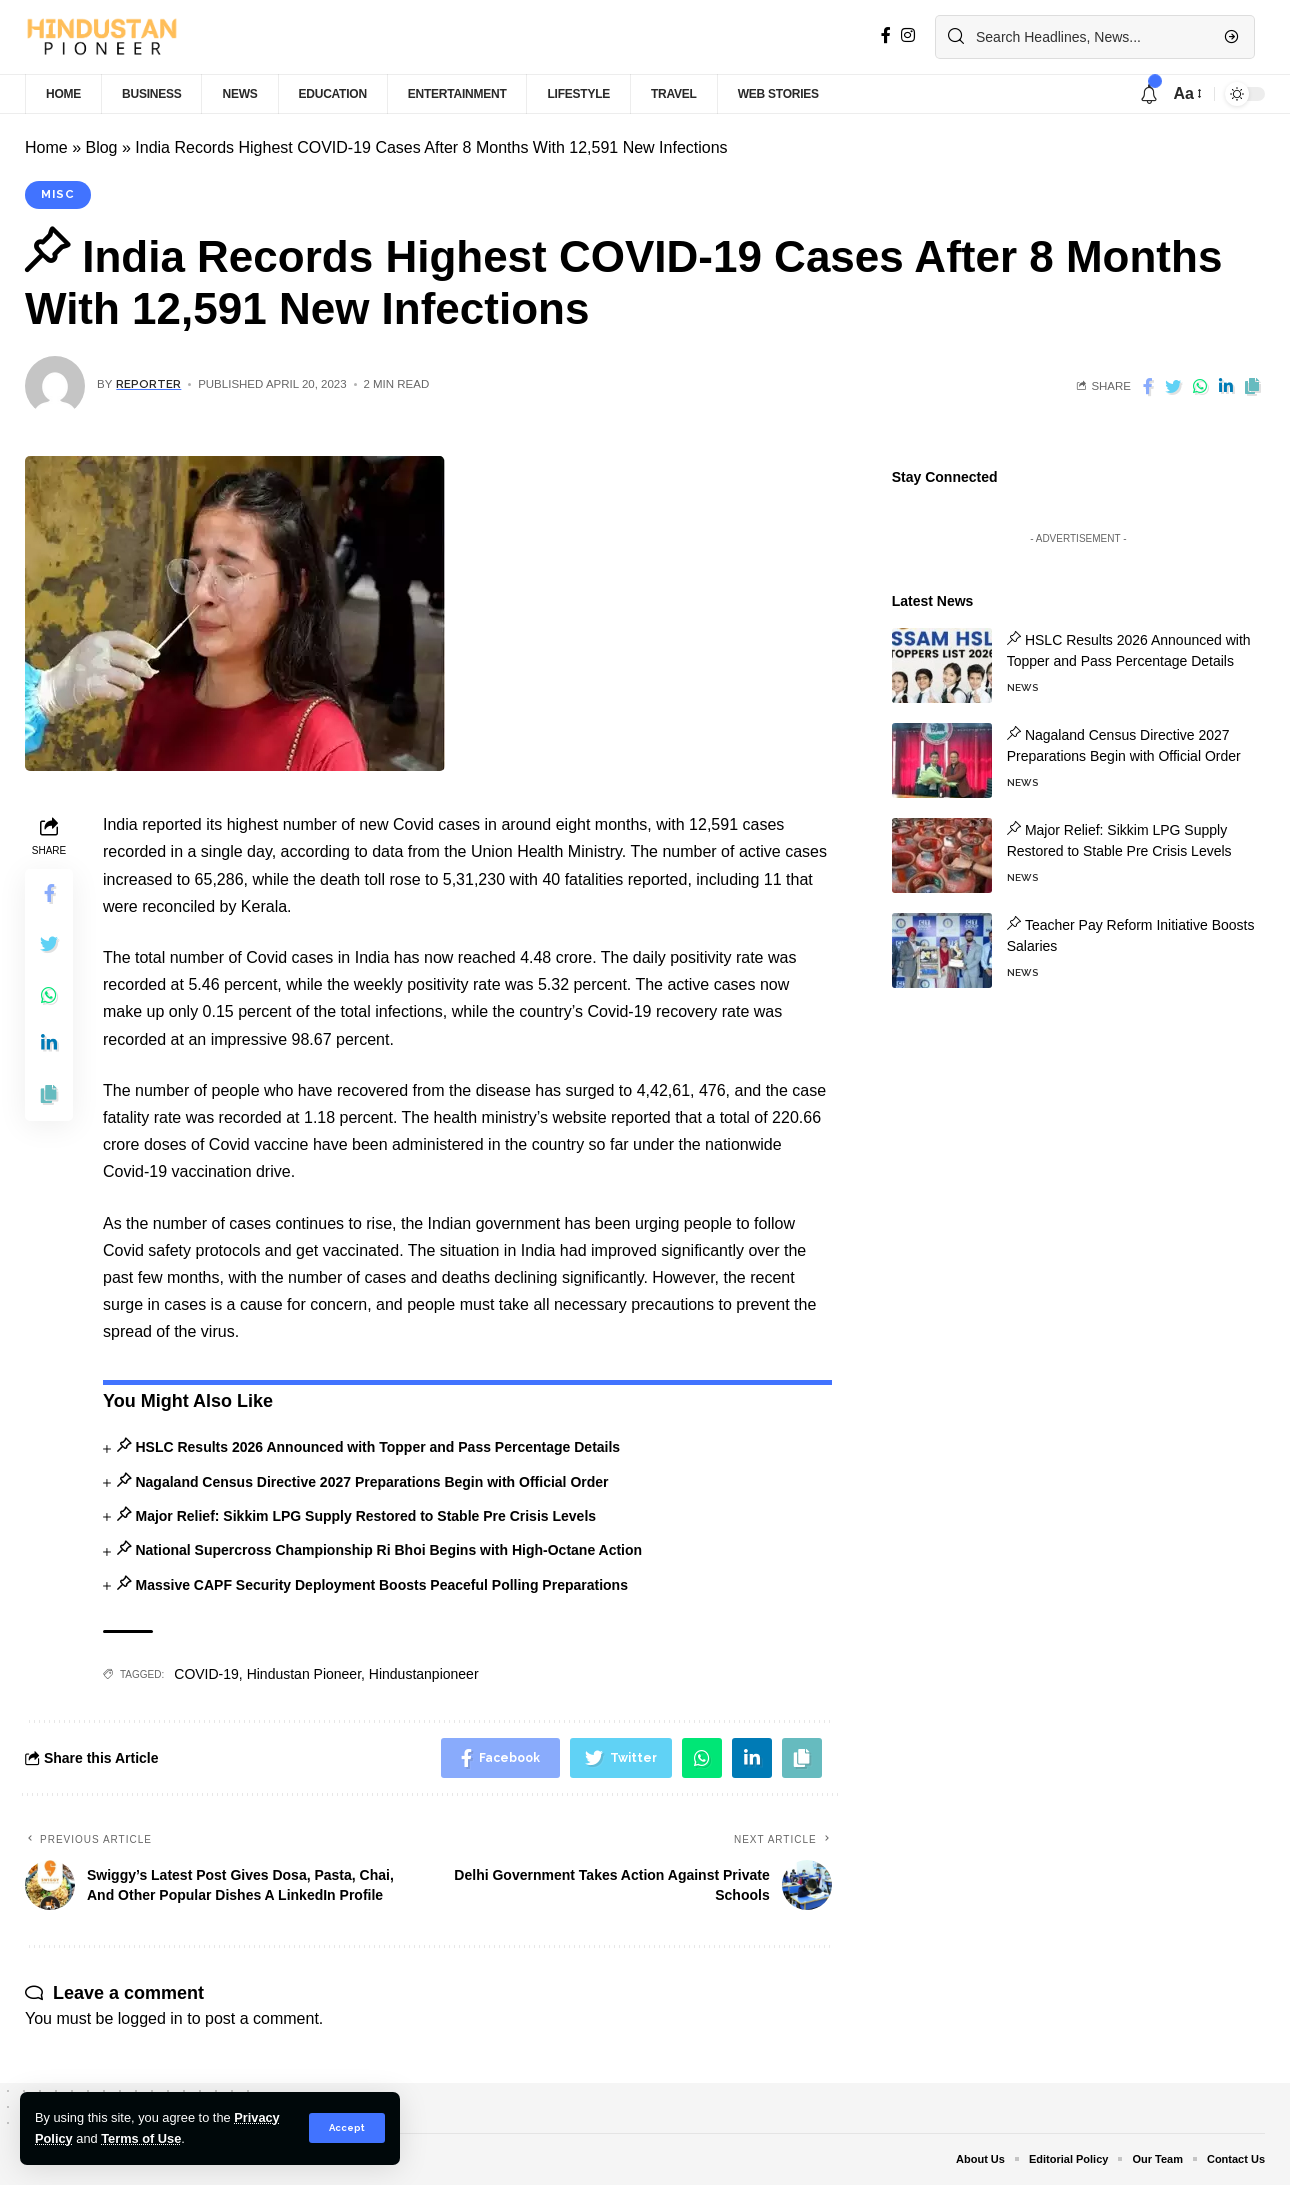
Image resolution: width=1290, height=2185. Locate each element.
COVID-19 (206, 1674)
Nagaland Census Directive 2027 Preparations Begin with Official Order (371, 1482)
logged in (150, 2018)
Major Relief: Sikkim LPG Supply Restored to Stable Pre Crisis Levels (365, 1516)
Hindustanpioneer (424, 1674)
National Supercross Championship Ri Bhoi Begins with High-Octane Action (388, 1550)
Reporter (148, 384)
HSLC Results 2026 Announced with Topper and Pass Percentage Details (377, 1447)
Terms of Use (141, 2138)
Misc (58, 194)
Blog (101, 147)
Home (46, 147)
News (1022, 673)
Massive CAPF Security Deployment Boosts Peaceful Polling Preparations (381, 1585)
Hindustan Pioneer (304, 1674)
